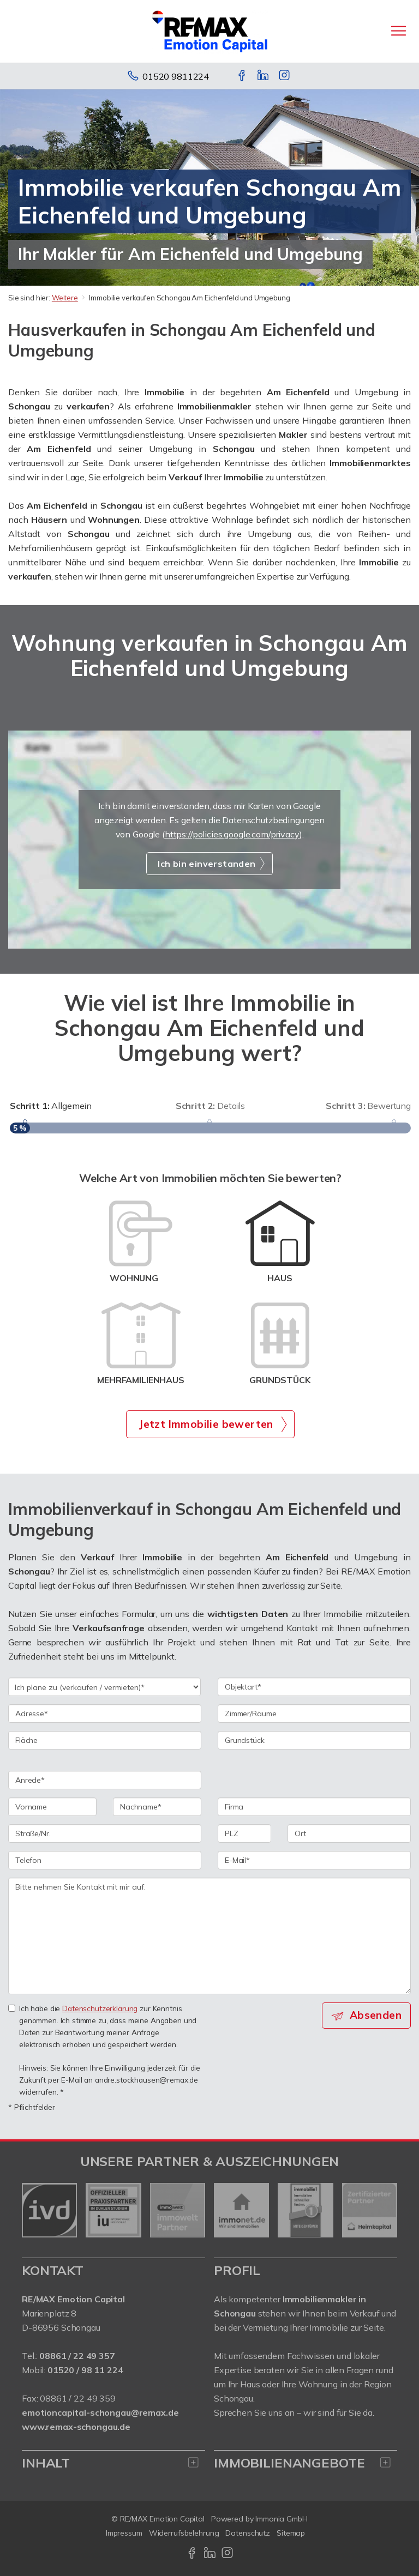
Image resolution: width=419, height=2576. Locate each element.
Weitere (65, 297)
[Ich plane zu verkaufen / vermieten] (104, 1687)
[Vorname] (52, 1806)
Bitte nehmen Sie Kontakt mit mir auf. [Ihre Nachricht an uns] (209, 1936)
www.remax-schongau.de (76, 2426)
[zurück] (34, 2210)
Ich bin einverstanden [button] (206, 863)
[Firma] (314, 1806)
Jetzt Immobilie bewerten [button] (206, 1424)
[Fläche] (104, 1740)
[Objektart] (314, 1687)
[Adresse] (104, 1713)
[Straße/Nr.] (104, 1833)
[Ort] (349, 1833)
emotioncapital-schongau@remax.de (100, 2412)
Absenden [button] (376, 2015)
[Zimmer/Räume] (314, 1713)
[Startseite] (210, 31)
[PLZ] (244, 1833)
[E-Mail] (314, 1860)
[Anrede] (104, 1780)
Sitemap (291, 2533)
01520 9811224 (175, 76)
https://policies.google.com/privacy (232, 834)
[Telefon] (104, 1860)
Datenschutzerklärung (99, 2008)
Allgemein (51, 1105)
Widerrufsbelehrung (184, 2533)
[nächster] (385, 2210)
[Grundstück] (314, 1740)
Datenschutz (247, 2533)
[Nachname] (157, 1806)
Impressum (124, 2533)
